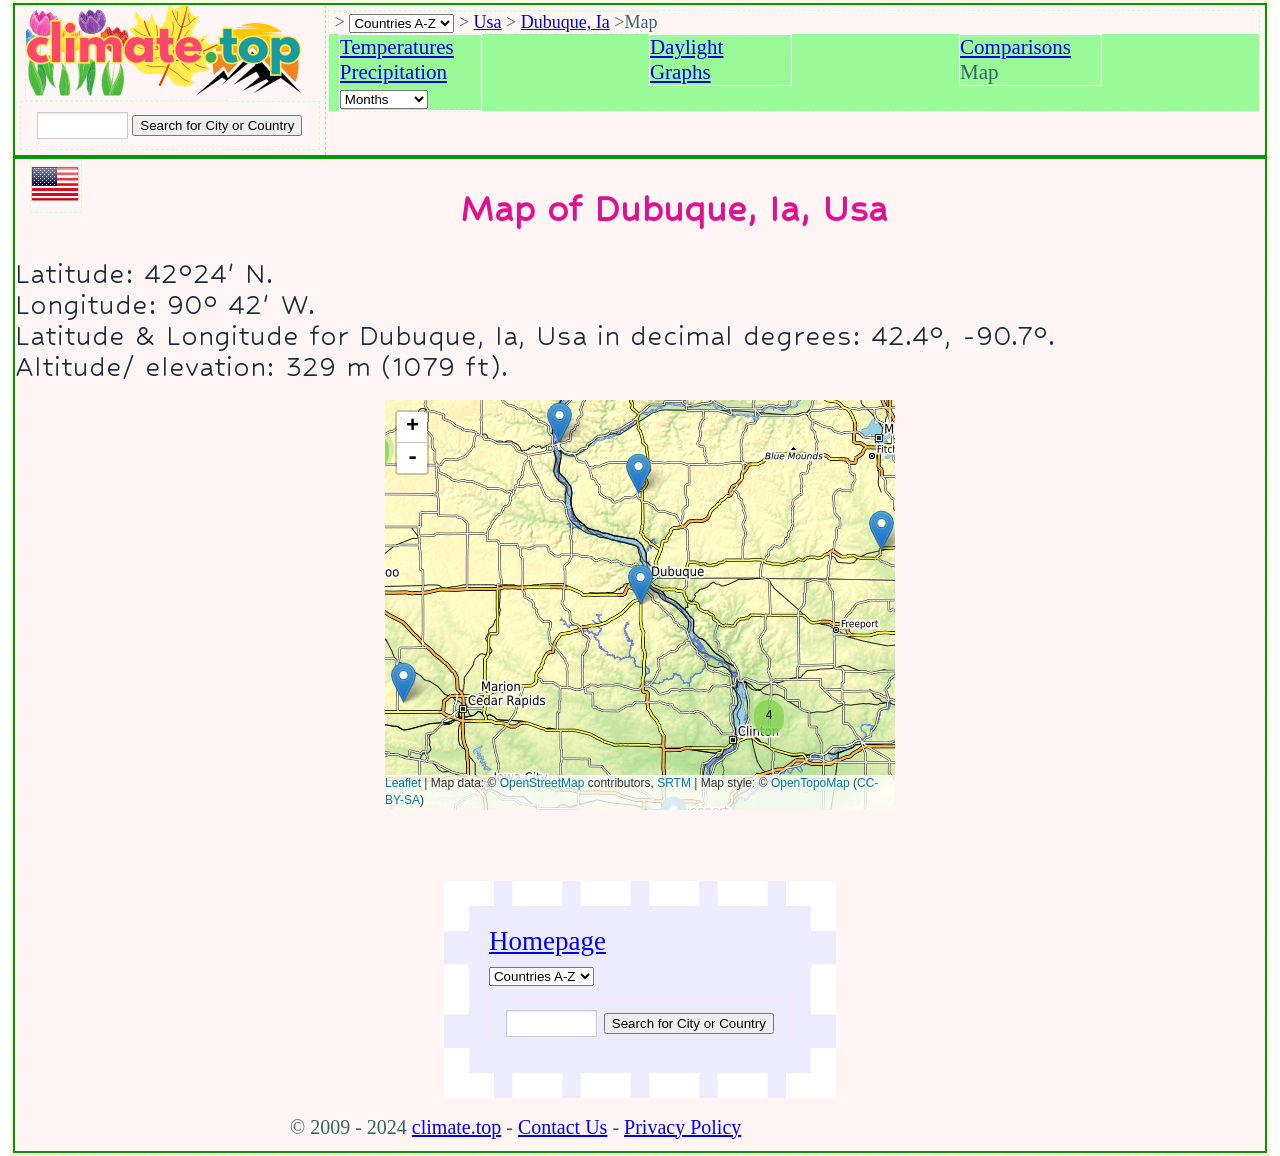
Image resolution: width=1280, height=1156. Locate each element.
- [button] (412, 458)
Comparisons (1015, 47)
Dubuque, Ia (565, 22)
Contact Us (562, 1127)
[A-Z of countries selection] (401, 23)
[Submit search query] (689, 1023)
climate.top (456, 1127)
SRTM (674, 783)
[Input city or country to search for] (82, 125)
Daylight (687, 47)
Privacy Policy (682, 1127)
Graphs (680, 72)
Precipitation (393, 72)
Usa (488, 22)
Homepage (547, 941)
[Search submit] (217, 125)
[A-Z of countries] (541, 976)
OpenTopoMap (810, 783)
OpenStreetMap (542, 783)
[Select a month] (384, 99)
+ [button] (412, 427)
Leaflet (403, 783)
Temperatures (397, 47)
